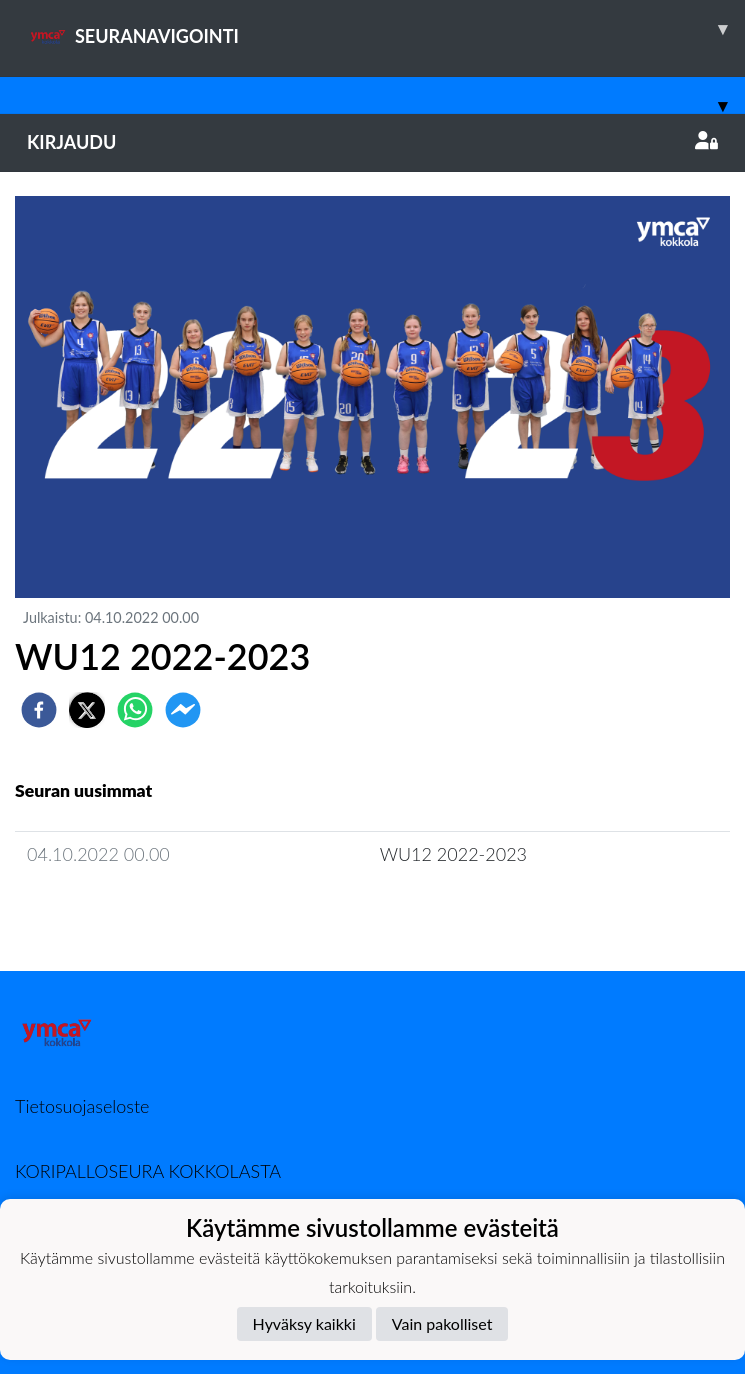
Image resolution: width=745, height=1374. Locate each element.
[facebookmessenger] (183, 710)
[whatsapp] (135, 710)
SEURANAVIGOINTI (386, 29)
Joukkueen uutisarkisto (117, 911)
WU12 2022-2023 (453, 854)
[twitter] (87, 710)
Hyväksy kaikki (304, 1323)
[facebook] (39, 710)
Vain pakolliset (442, 1323)
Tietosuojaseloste (82, 1106)
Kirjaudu (372, 142)
